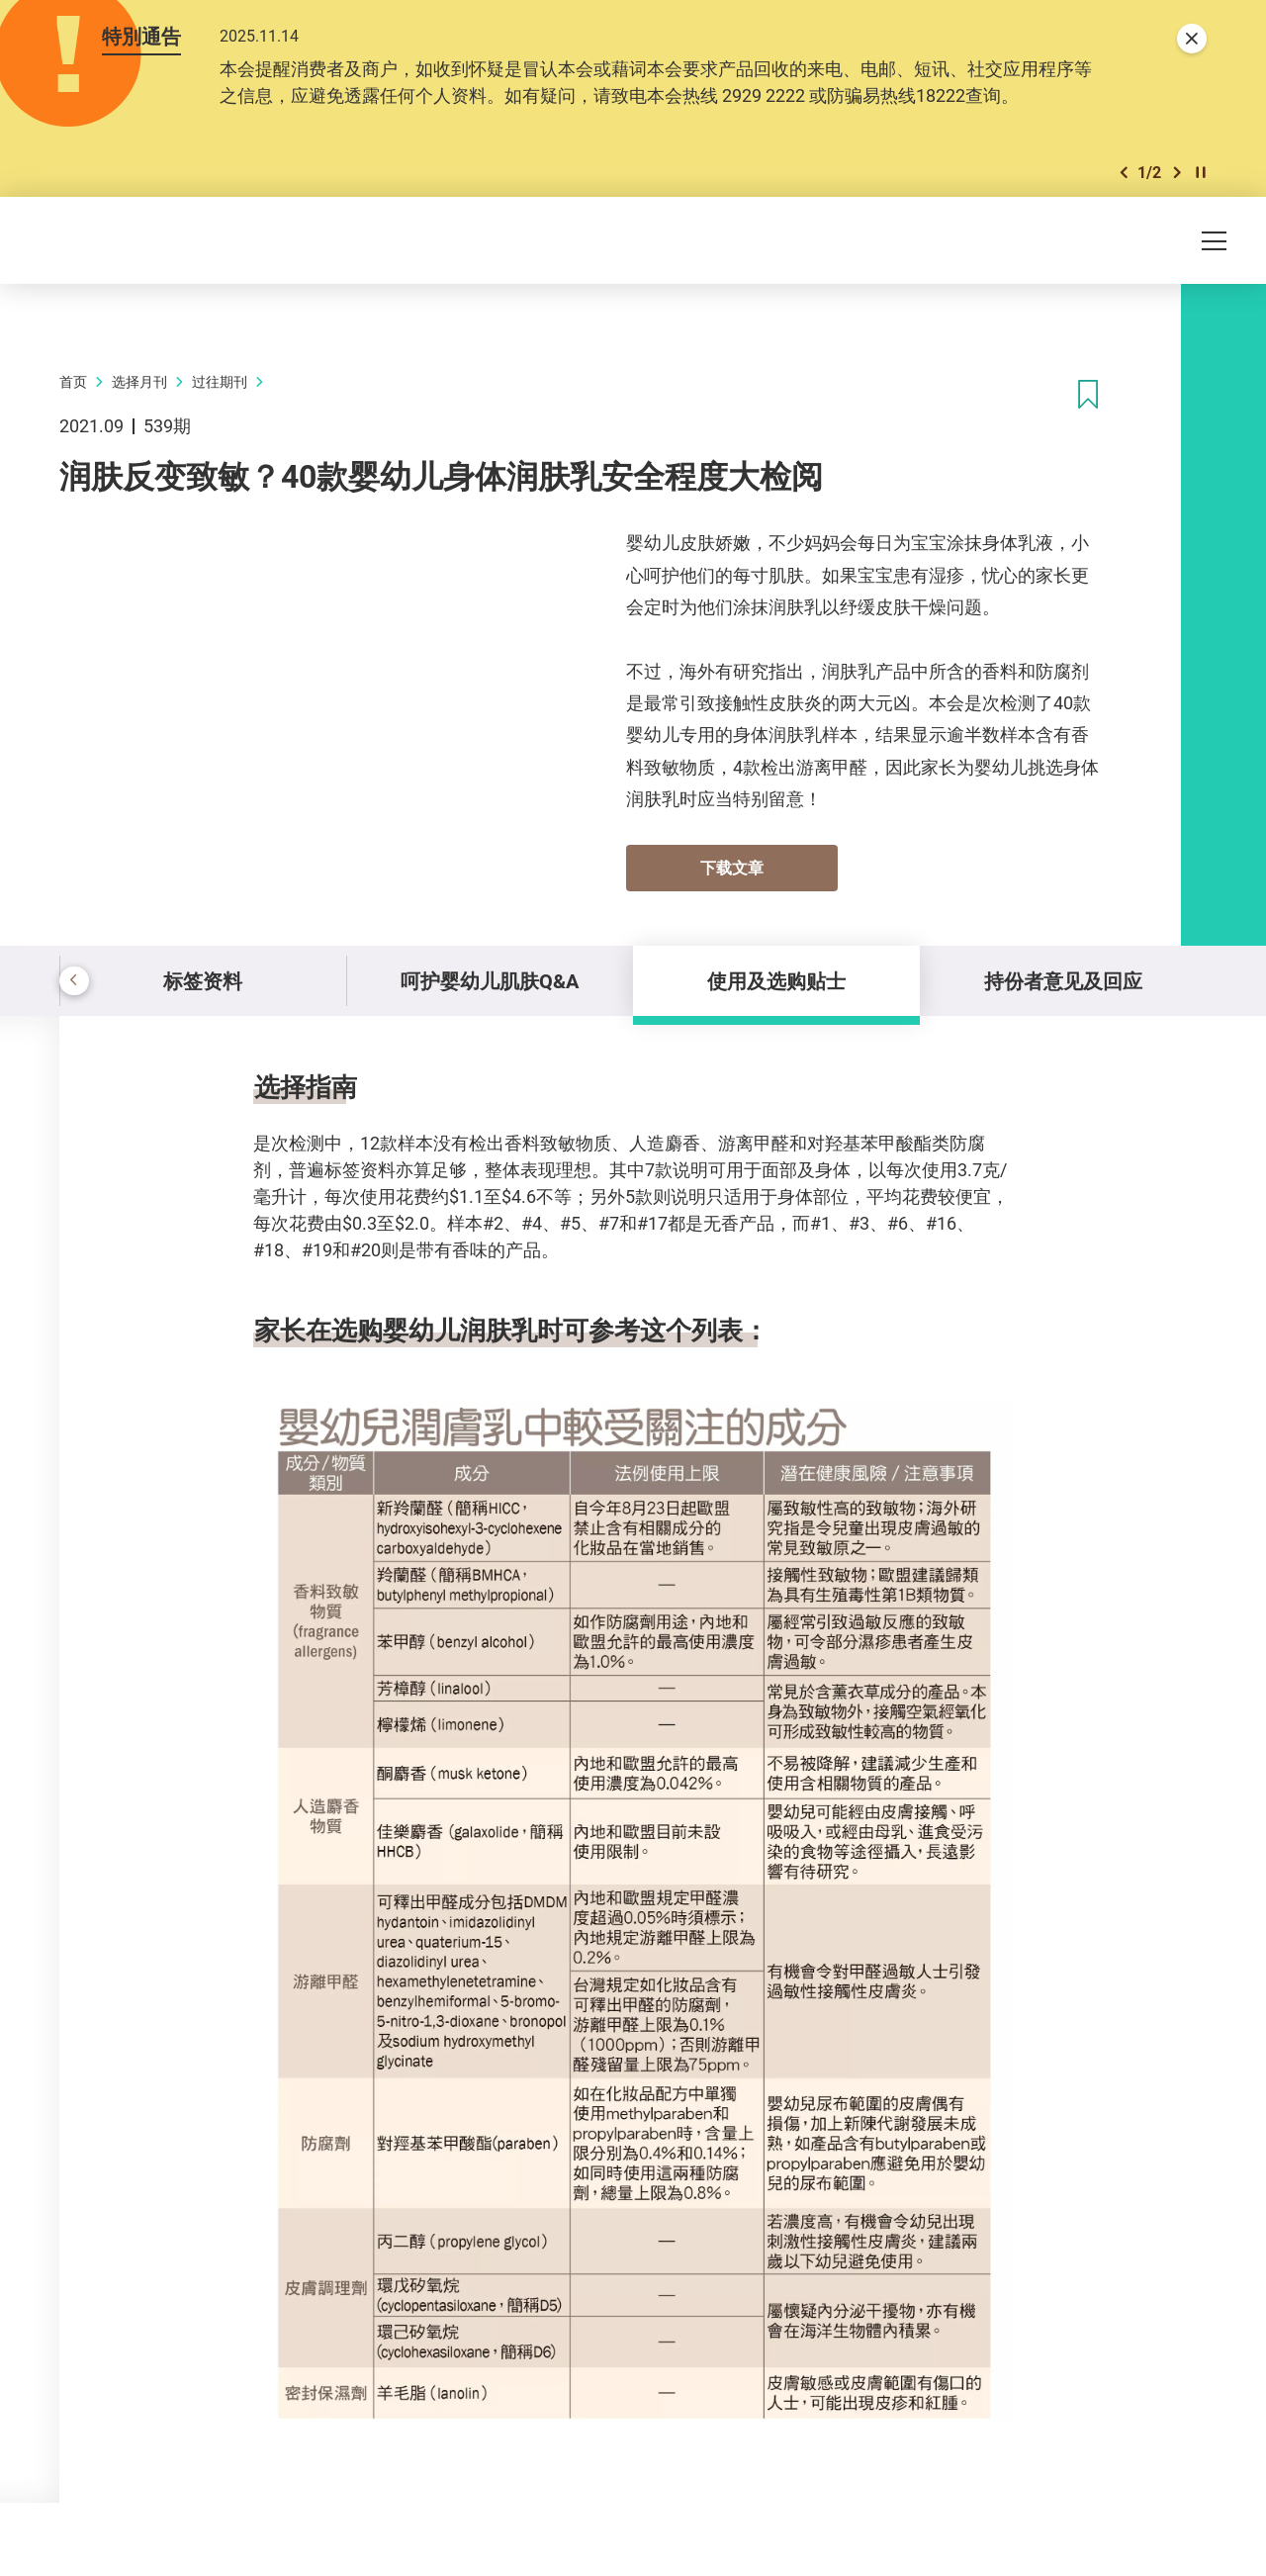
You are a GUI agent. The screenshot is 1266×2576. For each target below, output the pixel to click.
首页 (73, 381)
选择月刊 (139, 381)
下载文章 (732, 867)
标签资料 (202, 980)
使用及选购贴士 (776, 980)
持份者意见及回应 (1063, 980)
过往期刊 (219, 381)
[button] (1124, 172)
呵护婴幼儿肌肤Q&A (490, 980)
